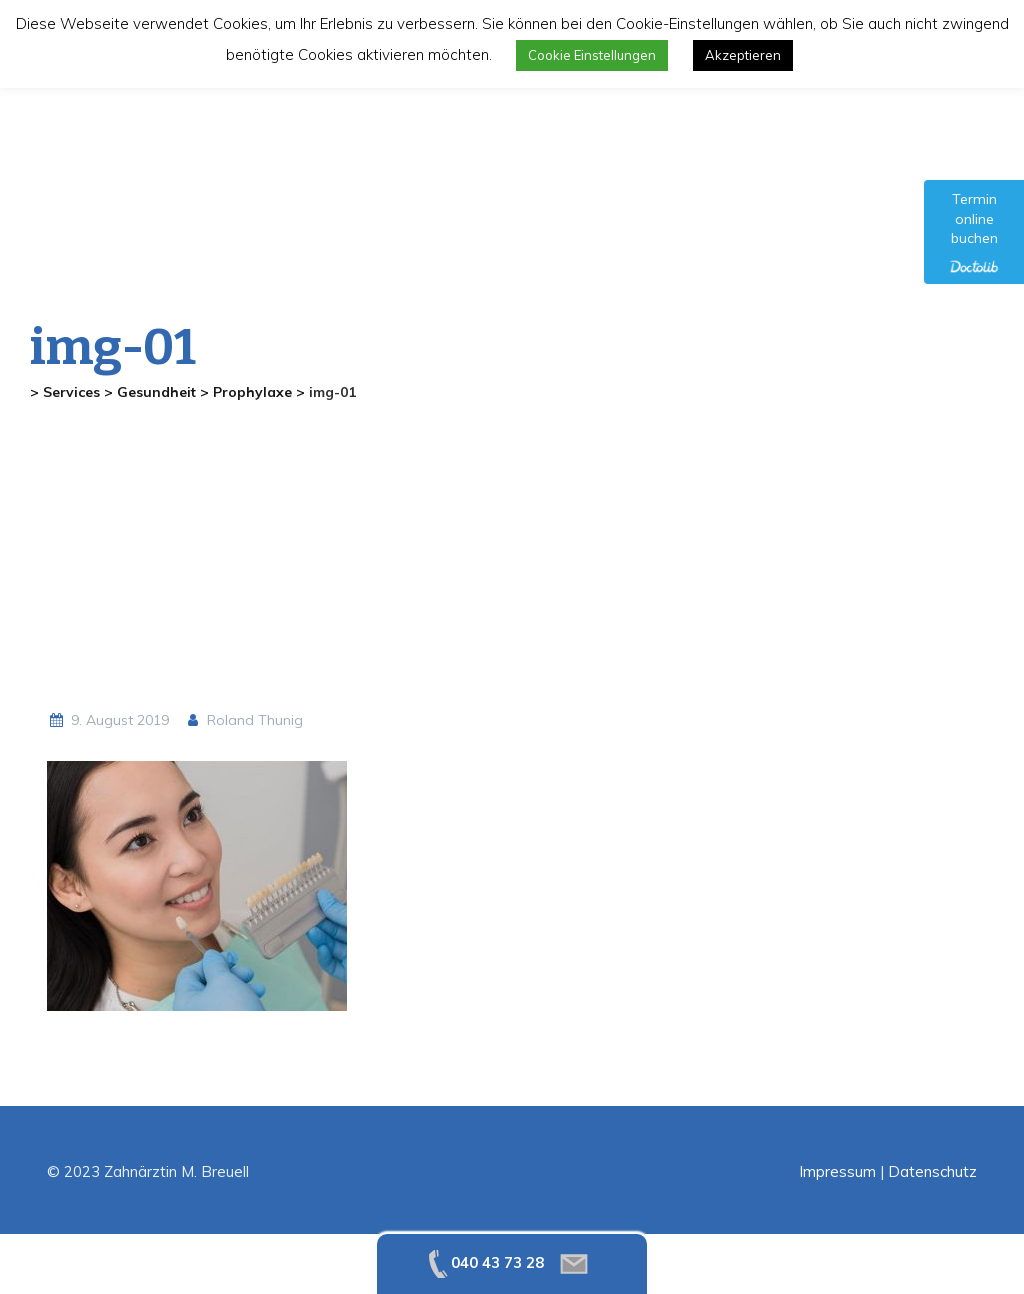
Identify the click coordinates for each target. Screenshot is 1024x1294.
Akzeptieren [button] (743, 55)
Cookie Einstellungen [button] (592, 55)
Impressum (837, 1171)
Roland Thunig (244, 720)
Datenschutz (932, 1171)
